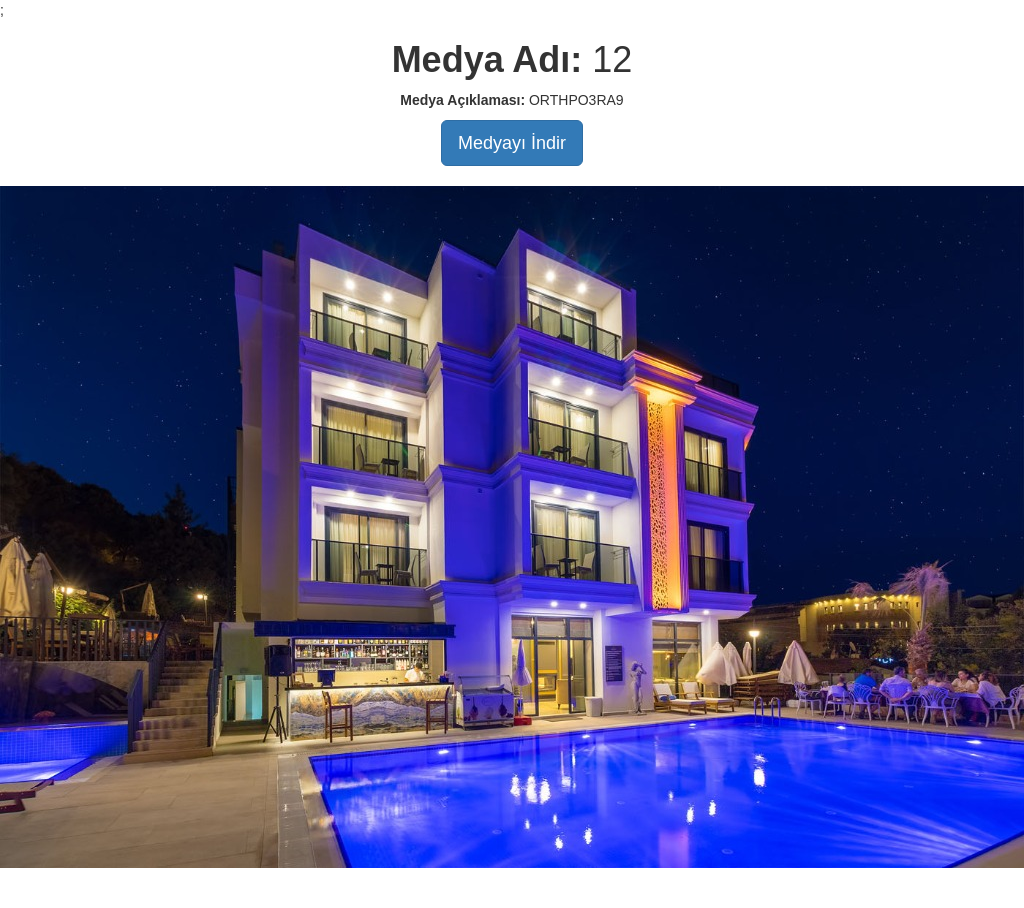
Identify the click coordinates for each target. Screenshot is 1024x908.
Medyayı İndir (512, 143)
